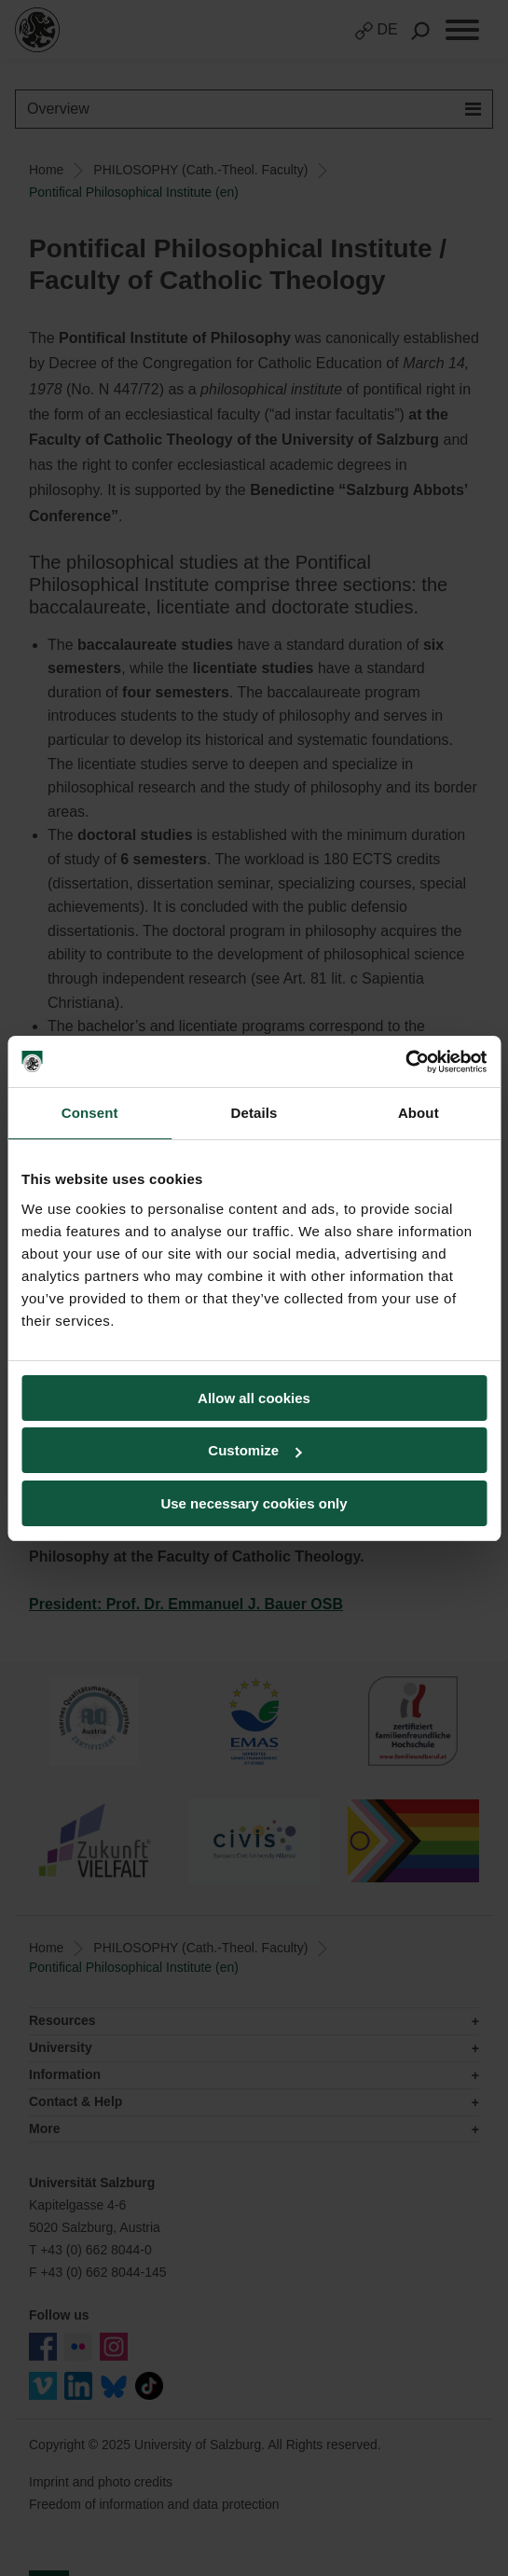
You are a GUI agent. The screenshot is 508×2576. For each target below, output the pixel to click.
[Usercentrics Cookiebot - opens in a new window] (405, 1062)
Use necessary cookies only (253, 1503)
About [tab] (418, 1113)
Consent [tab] (90, 1113)
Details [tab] (254, 1113)
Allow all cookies (254, 1398)
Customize (254, 1450)
